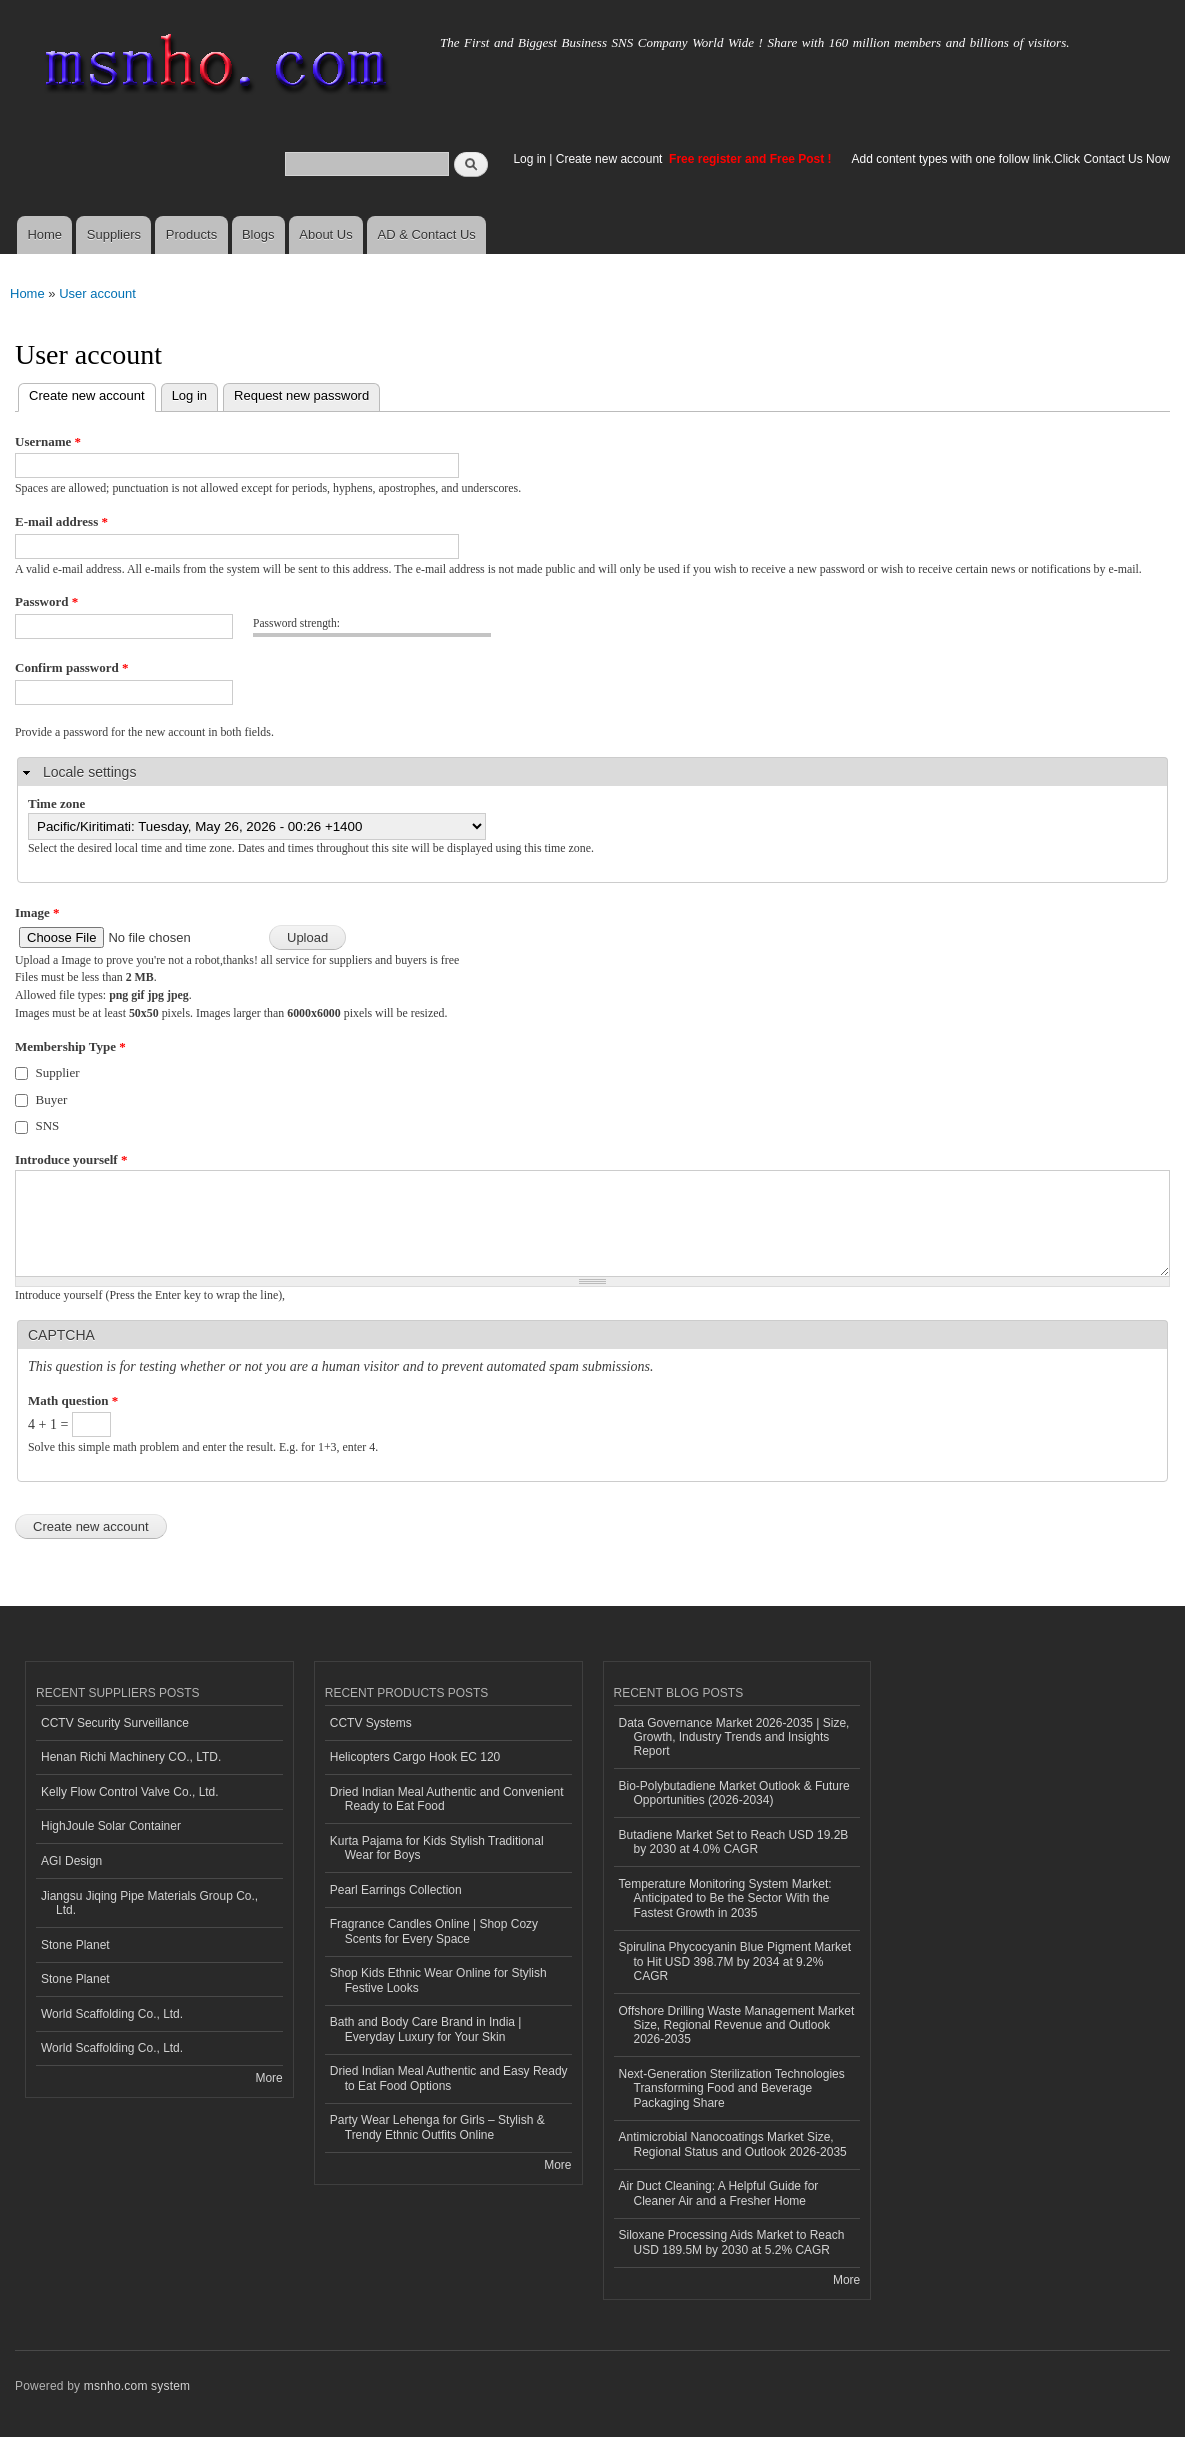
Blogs (258, 234)
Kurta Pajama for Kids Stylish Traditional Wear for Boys (437, 1848)
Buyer (52, 1099)
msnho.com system (137, 2386)
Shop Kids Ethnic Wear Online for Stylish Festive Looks (438, 1980)
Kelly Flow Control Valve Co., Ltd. (130, 1792)
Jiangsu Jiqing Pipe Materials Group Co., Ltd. (149, 1903)
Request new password (301, 395)
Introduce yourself (71, 1159)
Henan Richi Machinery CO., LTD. (131, 1757)
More (268, 2078)
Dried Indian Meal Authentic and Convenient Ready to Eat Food (447, 1799)
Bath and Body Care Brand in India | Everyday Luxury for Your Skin (426, 2029)
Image (37, 912)
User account (97, 293)
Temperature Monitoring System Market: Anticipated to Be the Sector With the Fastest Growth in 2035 (725, 1898)
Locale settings (89, 772)
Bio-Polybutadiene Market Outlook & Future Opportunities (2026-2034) (734, 1793)
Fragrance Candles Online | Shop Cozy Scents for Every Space (434, 1931)
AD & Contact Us (427, 234)
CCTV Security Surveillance (115, 1723)
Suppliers (114, 234)
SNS (48, 1125)
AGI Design (71, 1861)
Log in (529, 159)
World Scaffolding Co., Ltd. (112, 2014)
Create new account (611, 159)
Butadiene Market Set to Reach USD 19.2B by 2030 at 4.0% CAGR (734, 1842)
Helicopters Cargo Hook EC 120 (415, 1757)
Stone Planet (75, 1945)
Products (191, 234)
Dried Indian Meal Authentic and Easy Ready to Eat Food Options (449, 2078)
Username (48, 441)
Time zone (56, 803)
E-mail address (61, 521)
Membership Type (70, 1046)
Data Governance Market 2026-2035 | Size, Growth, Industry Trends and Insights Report (734, 1737)
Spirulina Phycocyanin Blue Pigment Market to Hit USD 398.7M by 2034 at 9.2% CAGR (735, 1961)
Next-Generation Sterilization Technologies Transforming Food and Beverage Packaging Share (732, 2088)
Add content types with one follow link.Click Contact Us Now (1011, 159)
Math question (73, 1400)
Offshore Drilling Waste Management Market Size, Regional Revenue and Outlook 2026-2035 (737, 2025)
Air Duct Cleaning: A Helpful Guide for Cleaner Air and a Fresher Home (719, 2193)
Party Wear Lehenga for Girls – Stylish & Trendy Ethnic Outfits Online (437, 2127)
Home (44, 234)
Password (46, 601)
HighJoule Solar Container (111, 1826)
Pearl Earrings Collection (396, 1890)
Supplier (58, 1072)
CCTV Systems (371, 1723)
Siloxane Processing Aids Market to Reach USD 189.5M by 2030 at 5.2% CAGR (732, 2242)
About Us (325, 234)
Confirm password (71, 667)
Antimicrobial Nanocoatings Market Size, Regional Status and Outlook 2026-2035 (733, 2144)
